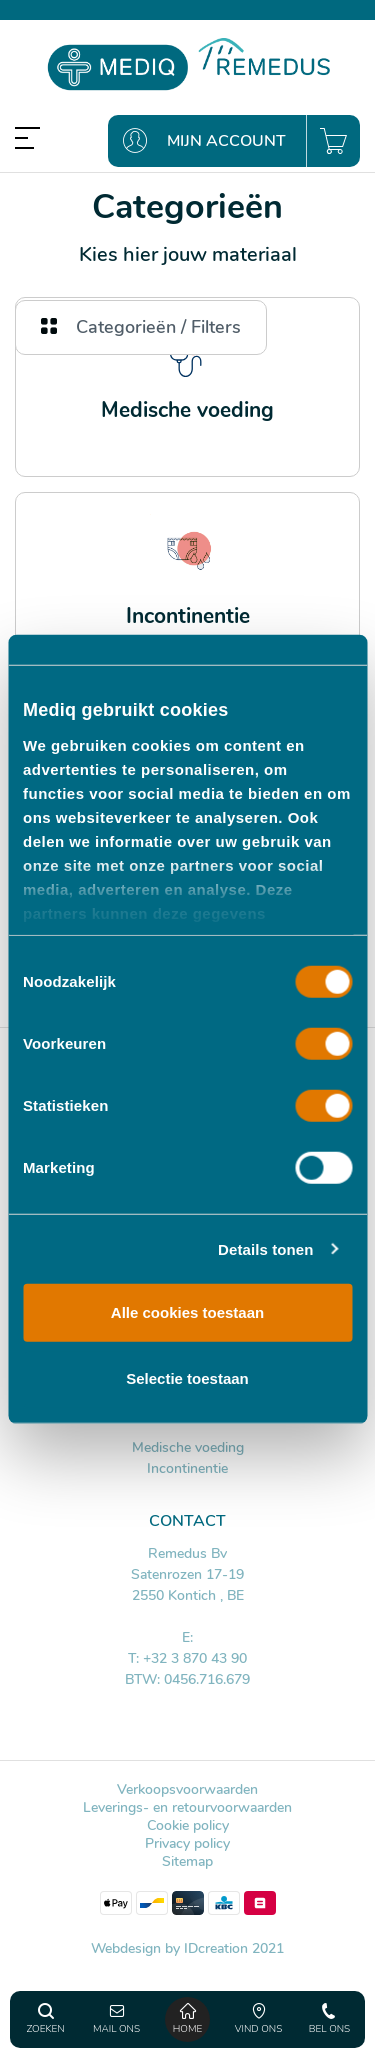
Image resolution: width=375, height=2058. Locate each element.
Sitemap (187, 1861)
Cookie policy (188, 1825)
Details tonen (265, 1248)
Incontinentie (187, 1468)
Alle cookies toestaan (187, 1312)
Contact (187, 1521)
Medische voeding (188, 1447)
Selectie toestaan (187, 1377)
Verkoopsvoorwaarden (187, 1789)
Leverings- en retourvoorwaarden (187, 1807)
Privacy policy (187, 1843)
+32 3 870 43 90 (195, 1658)
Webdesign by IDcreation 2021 (187, 1948)
